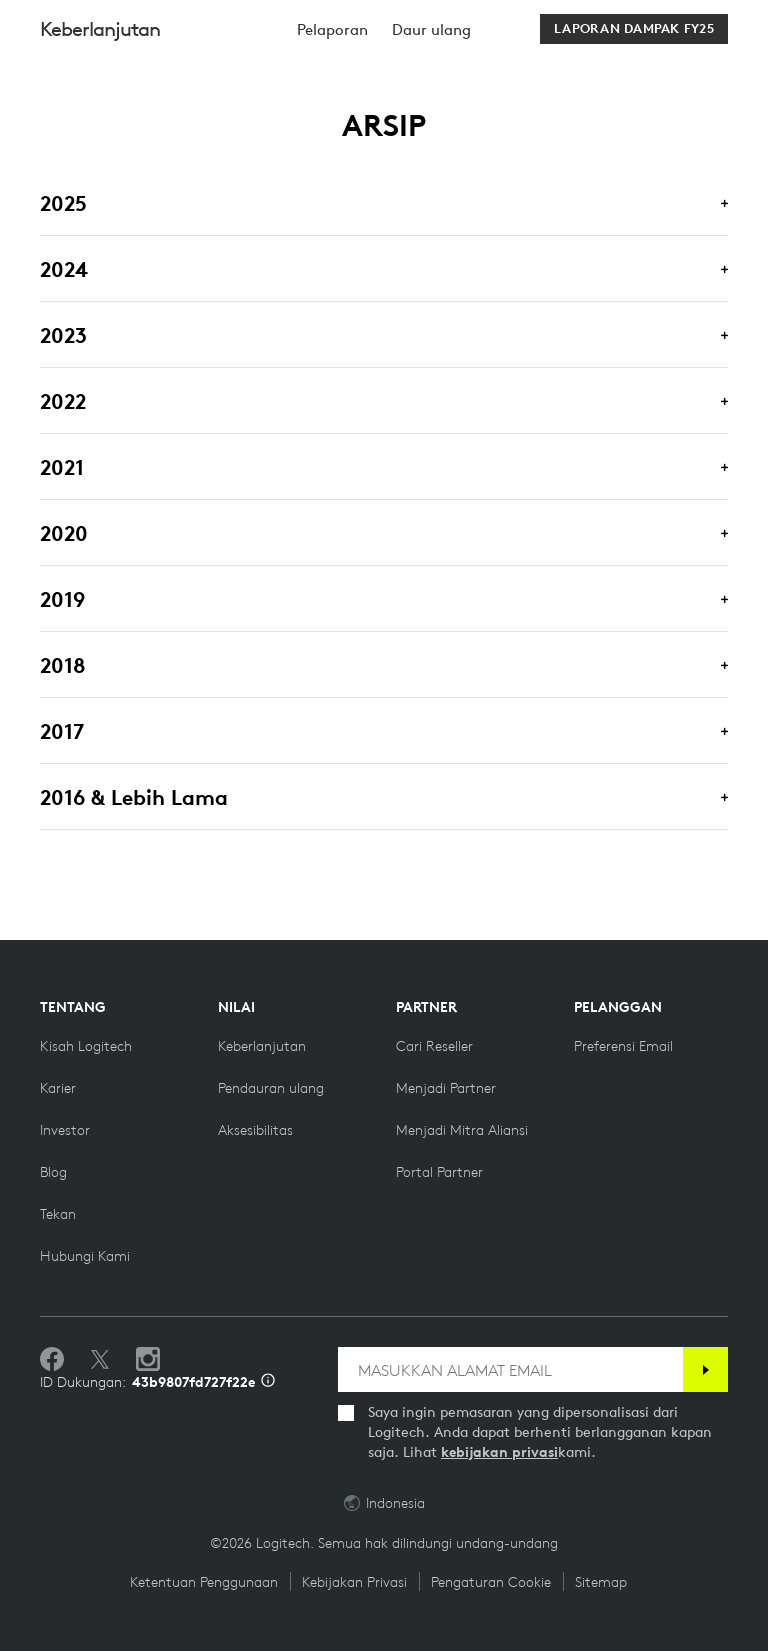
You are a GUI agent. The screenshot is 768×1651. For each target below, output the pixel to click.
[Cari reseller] (434, 1046)
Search (561, 27)
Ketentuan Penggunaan (204, 1582)
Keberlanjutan (100, 79)
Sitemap (601, 1582)
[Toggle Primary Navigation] (744, 24)
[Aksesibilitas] (255, 1130)
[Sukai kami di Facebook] (52, 1360)
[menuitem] (332, 80)
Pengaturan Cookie (491, 1582)
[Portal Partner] (439, 1172)
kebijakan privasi (499, 1452)
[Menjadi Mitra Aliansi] (462, 1130)
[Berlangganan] (705, 1369)
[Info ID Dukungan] (268, 1382)
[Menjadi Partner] (446, 1088)
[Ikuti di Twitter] (100, 1360)
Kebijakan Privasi (354, 1582)
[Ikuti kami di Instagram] (148, 1360)
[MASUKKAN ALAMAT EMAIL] (510, 1369)
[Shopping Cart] (697, 27)
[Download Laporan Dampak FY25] (634, 80)
